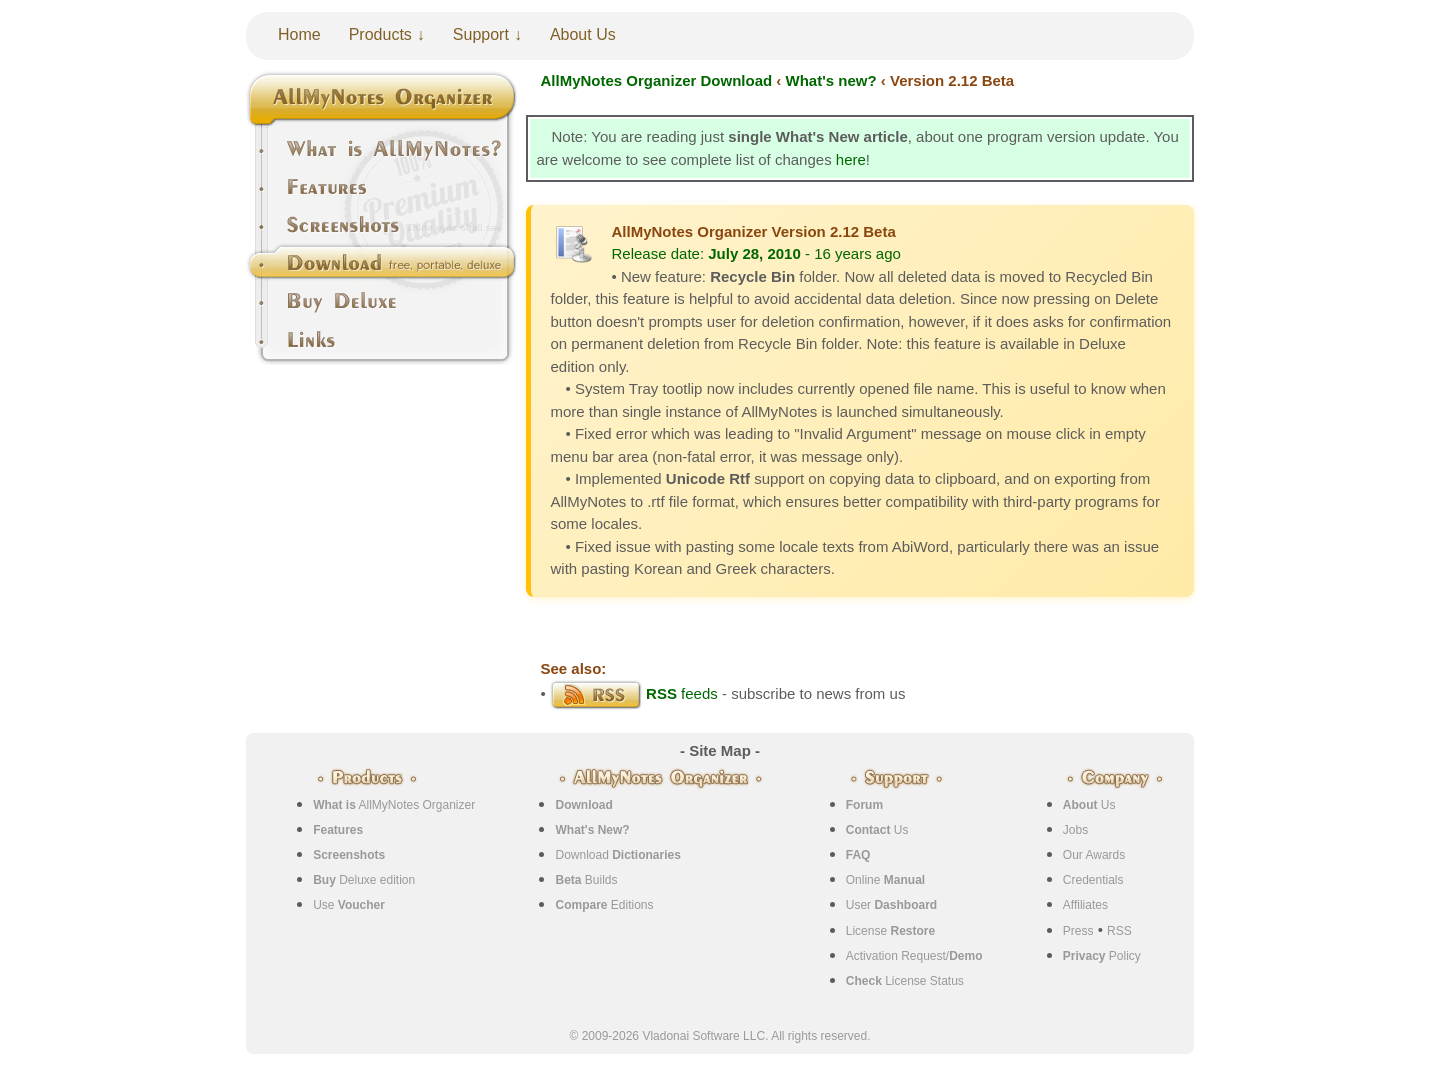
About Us (583, 34)
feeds (634, 693)
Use (349, 905)
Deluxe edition (364, 880)
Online (885, 880)
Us (877, 830)
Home (299, 34)
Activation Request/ (914, 956)
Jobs (1075, 830)
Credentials (1093, 880)
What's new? (831, 80)
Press (1078, 931)
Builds (586, 880)
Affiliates (1085, 905)
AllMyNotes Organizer (394, 805)
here (851, 159)
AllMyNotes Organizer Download (657, 80)
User (891, 905)
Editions (604, 905)
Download (617, 855)
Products (380, 34)
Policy (1102, 956)
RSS (1119, 931)
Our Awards (1094, 855)
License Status (905, 981)
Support (481, 34)
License (890, 931)
